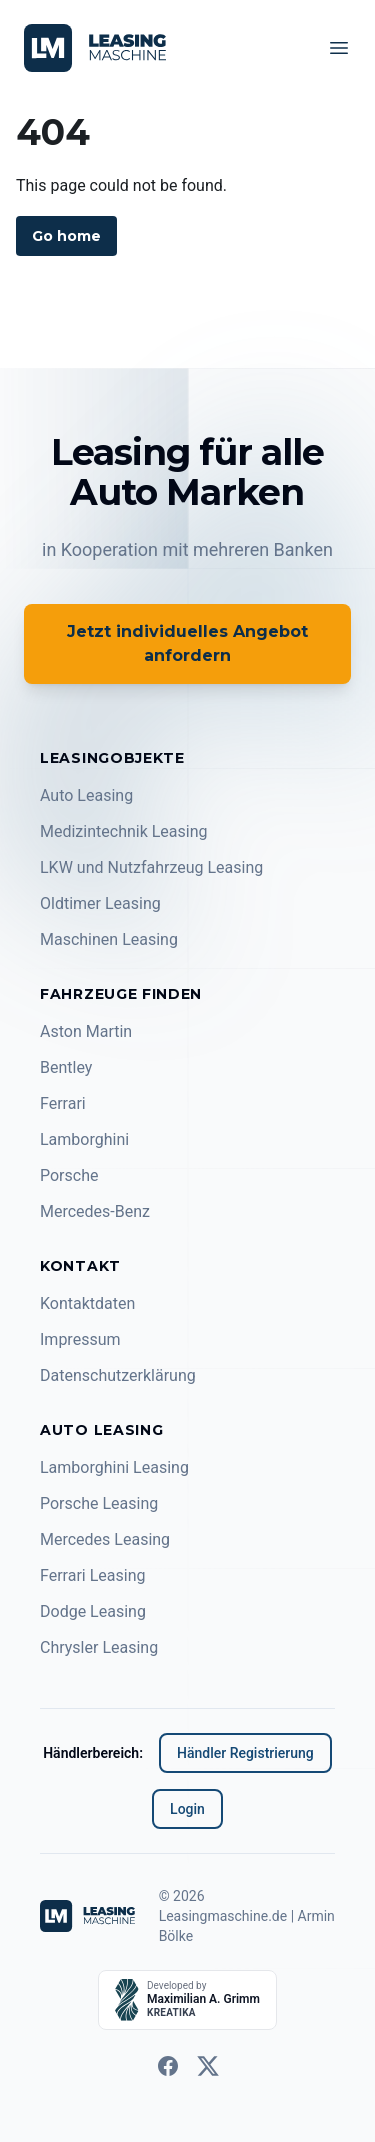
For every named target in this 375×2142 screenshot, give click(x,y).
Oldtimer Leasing (100, 903)
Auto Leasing (86, 795)
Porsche (69, 1175)
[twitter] (208, 2066)
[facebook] (168, 2066)
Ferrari (63, 1103)
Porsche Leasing (99, 1503)
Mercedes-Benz (95, 1211)
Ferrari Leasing (92, 1575)
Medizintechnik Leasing (124, 831)
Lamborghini (84, 1139)
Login (187, 1809)
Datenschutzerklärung (118, 1375)
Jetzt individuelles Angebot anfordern (187, 643)
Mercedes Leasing (105, 1539)
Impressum (80, 1339)
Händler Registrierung (245, 1753)
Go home (66, 236)
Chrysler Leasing (99, 1647)
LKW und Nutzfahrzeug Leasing (151, 867)
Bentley (66, 1067)
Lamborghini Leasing (114, 1467)
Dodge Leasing (93, 1611)
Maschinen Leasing (109, 939)
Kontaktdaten (87, 1303)
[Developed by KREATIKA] (187, 2000)
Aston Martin (86, 1031)
